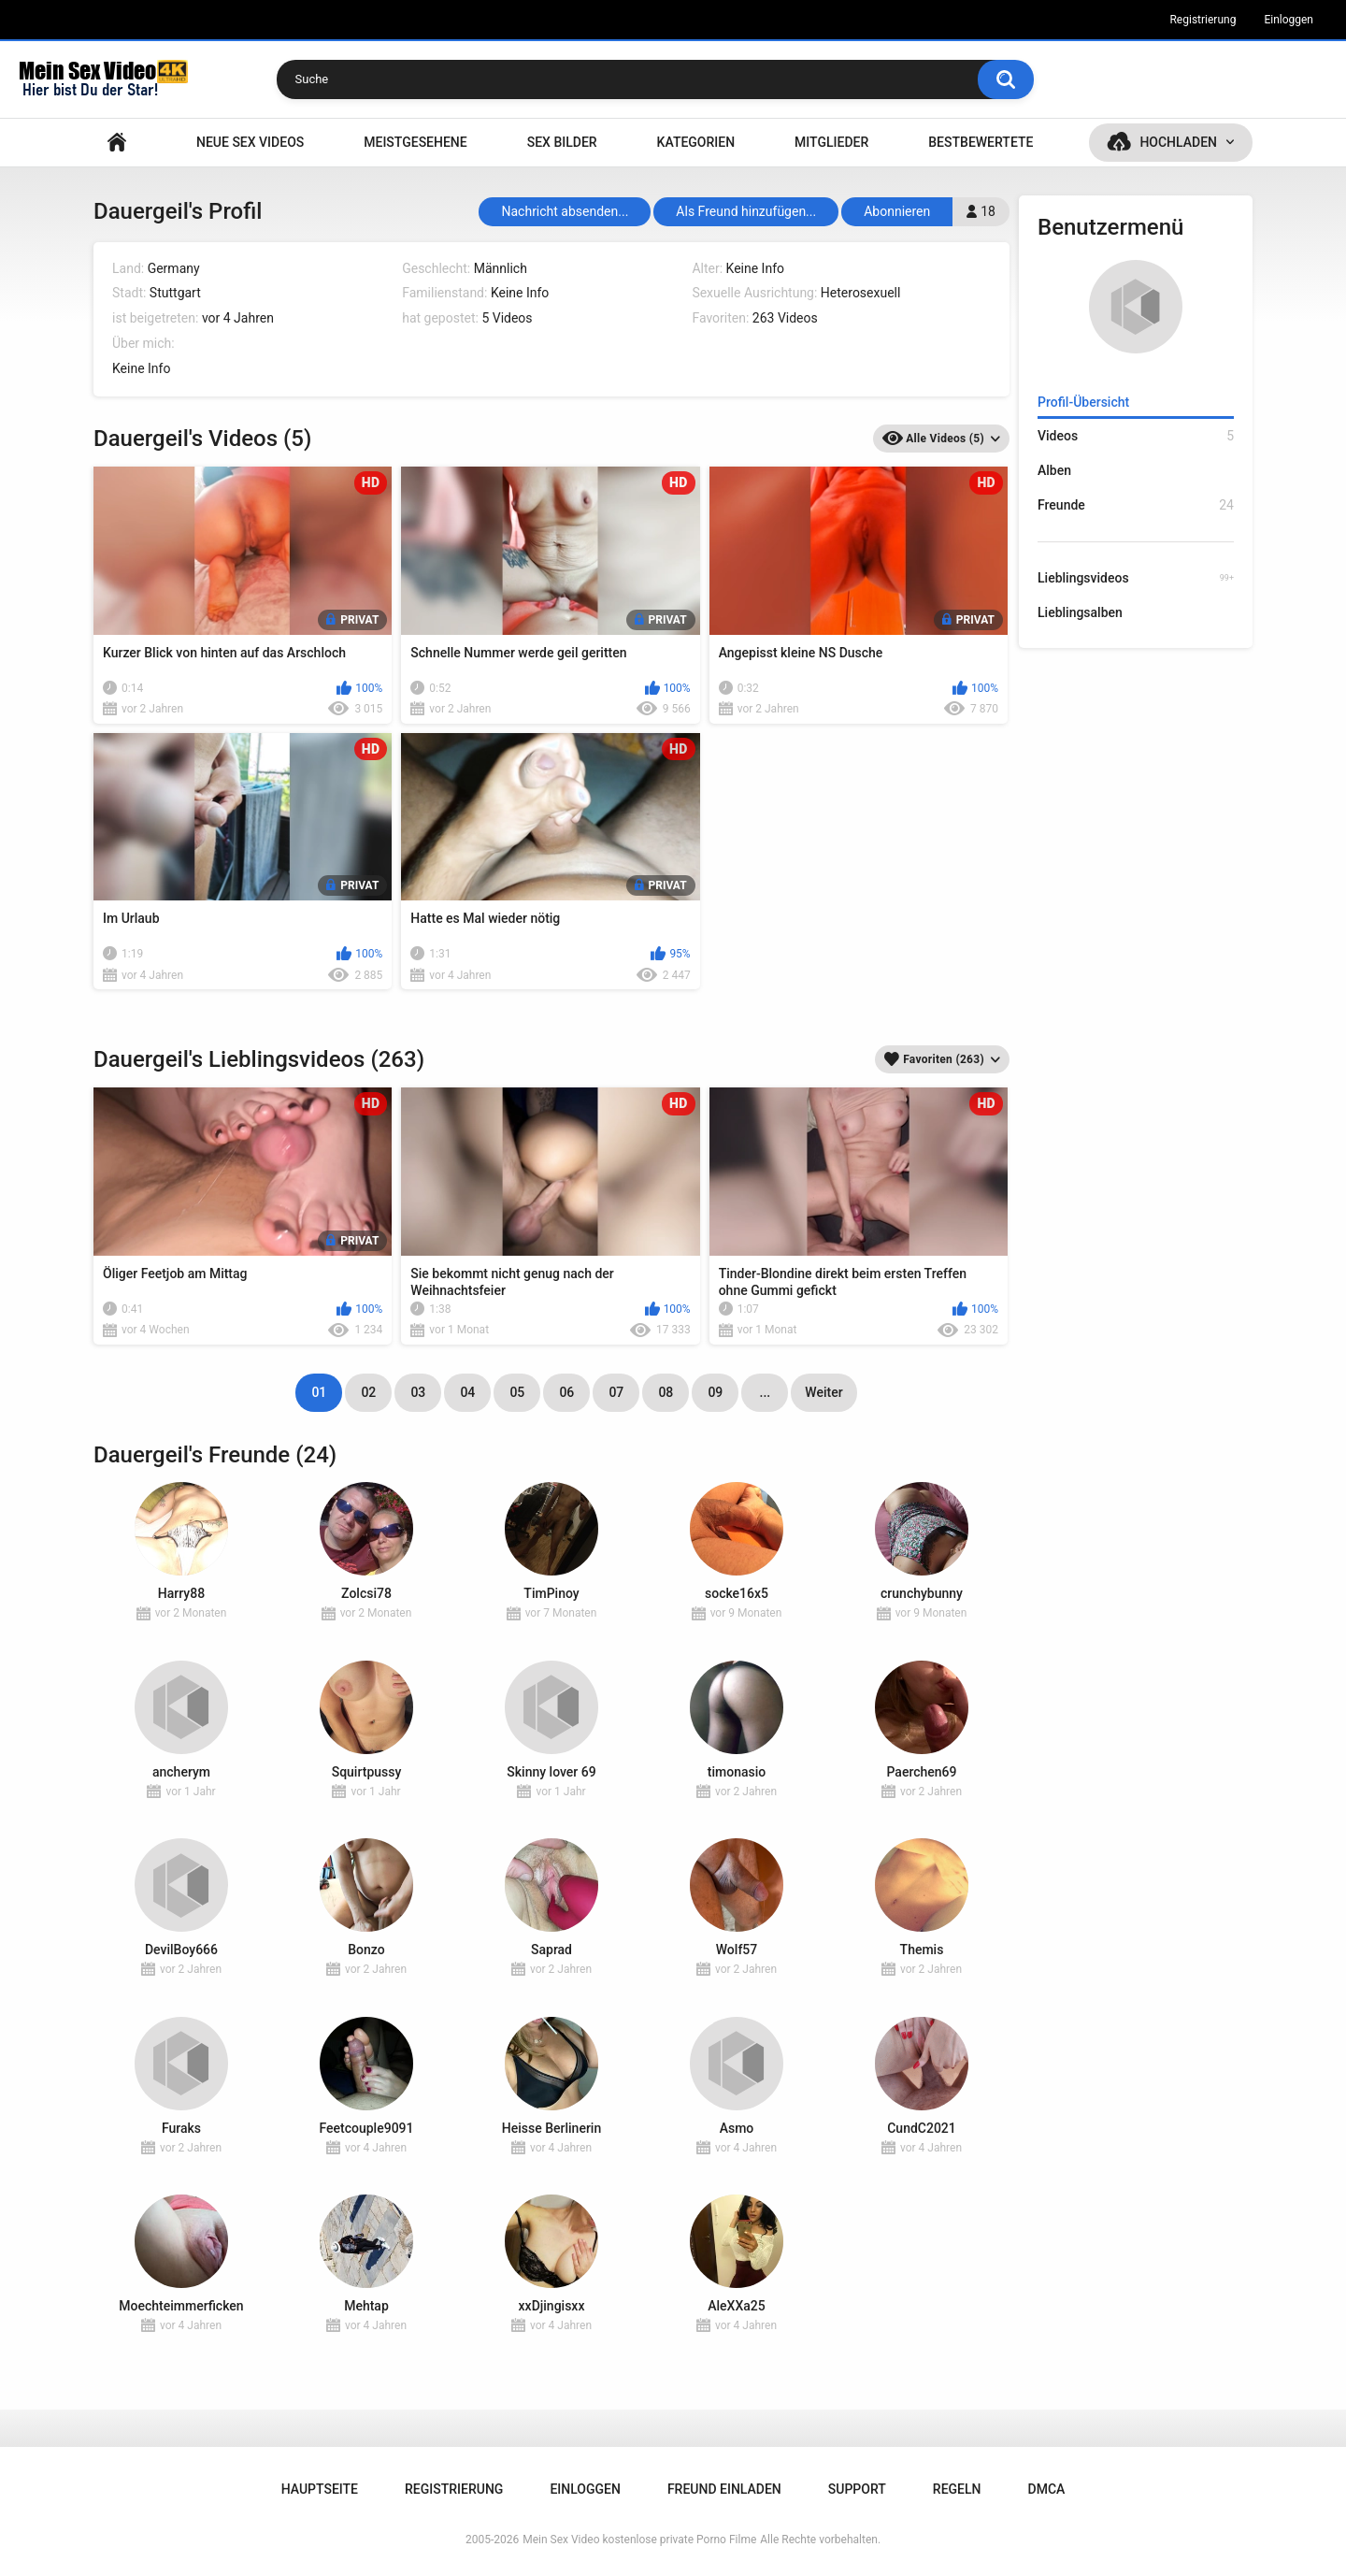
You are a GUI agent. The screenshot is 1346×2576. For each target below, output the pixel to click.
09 (715, 1392)
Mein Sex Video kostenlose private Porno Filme (639, 2539)
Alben (1054, 470)
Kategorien (696, 142)
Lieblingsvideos (1136, 577)
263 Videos (785, 317)
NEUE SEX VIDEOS (250, 142)
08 (665, 1392)
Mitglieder (831, 142)
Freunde (1136, 505)
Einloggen (1288, 19)
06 (566, 1392)
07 (616, 1392)
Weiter (823, 1392)
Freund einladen (724, 2489)
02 (368, 1392)
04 (467, 1392)
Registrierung (1202, 19)
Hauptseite (116, 142)
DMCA (1047, 2489)
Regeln (957, 2489)
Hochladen (1178, 142)
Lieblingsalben (1080, 612)
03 (417, 1392)
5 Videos (506, 317)
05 (516, 1392)
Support (857, 2489)
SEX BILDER (562, 142)
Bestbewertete (980, 142)
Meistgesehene (415, 142)
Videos (1136, 436)
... (765, 1392)
